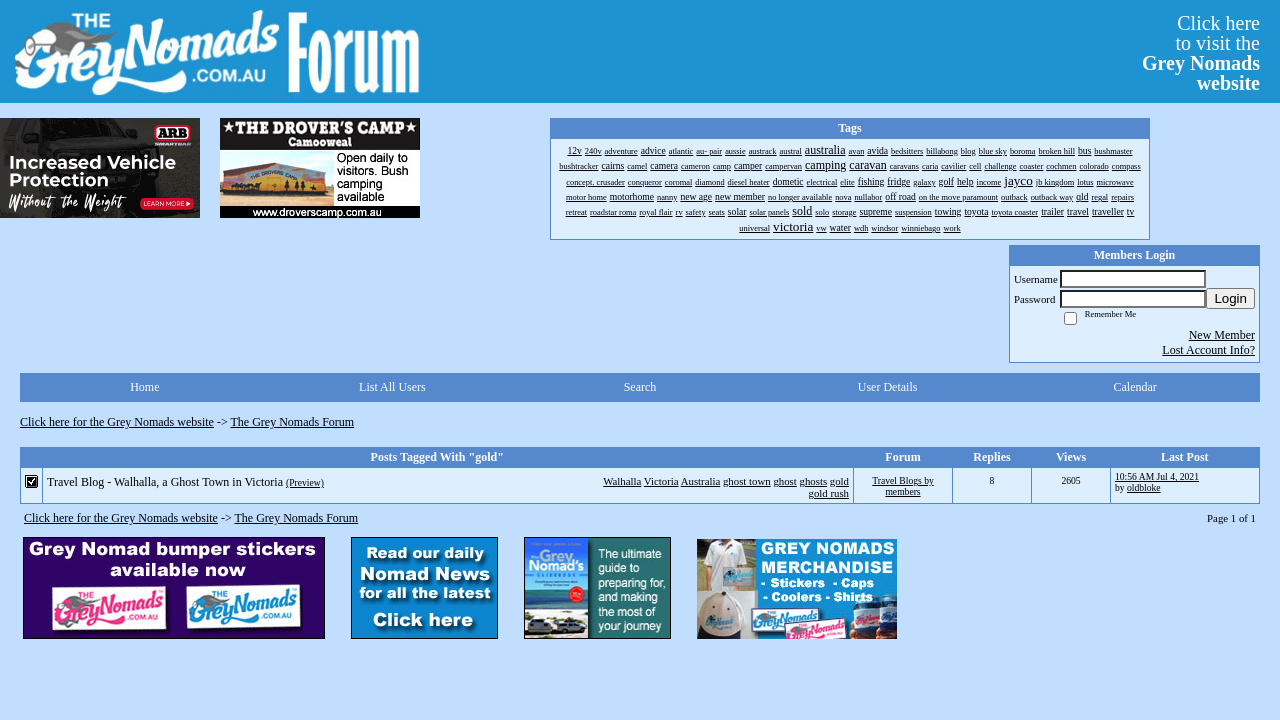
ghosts (813, 481)
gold (839, 481)
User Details (888, 387)
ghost (784, 481)
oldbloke (1144, 487)
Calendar (1135, 387)
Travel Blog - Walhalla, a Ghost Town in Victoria (165, 482)
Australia (701, 481)
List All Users (392, 387)
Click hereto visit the (1201, 53)
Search (640, 387)
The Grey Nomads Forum (293, 422)
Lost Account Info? (1208, 350)
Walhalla (622, 481)
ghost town (747, 481)
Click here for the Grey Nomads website (117, 422)
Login (1230, 298)
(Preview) (305, 482)
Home (144, 387)
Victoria (661, 481)
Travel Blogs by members (902, 486)
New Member (1222, 335)
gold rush (829, 493)
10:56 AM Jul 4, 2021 (1157, 476)
